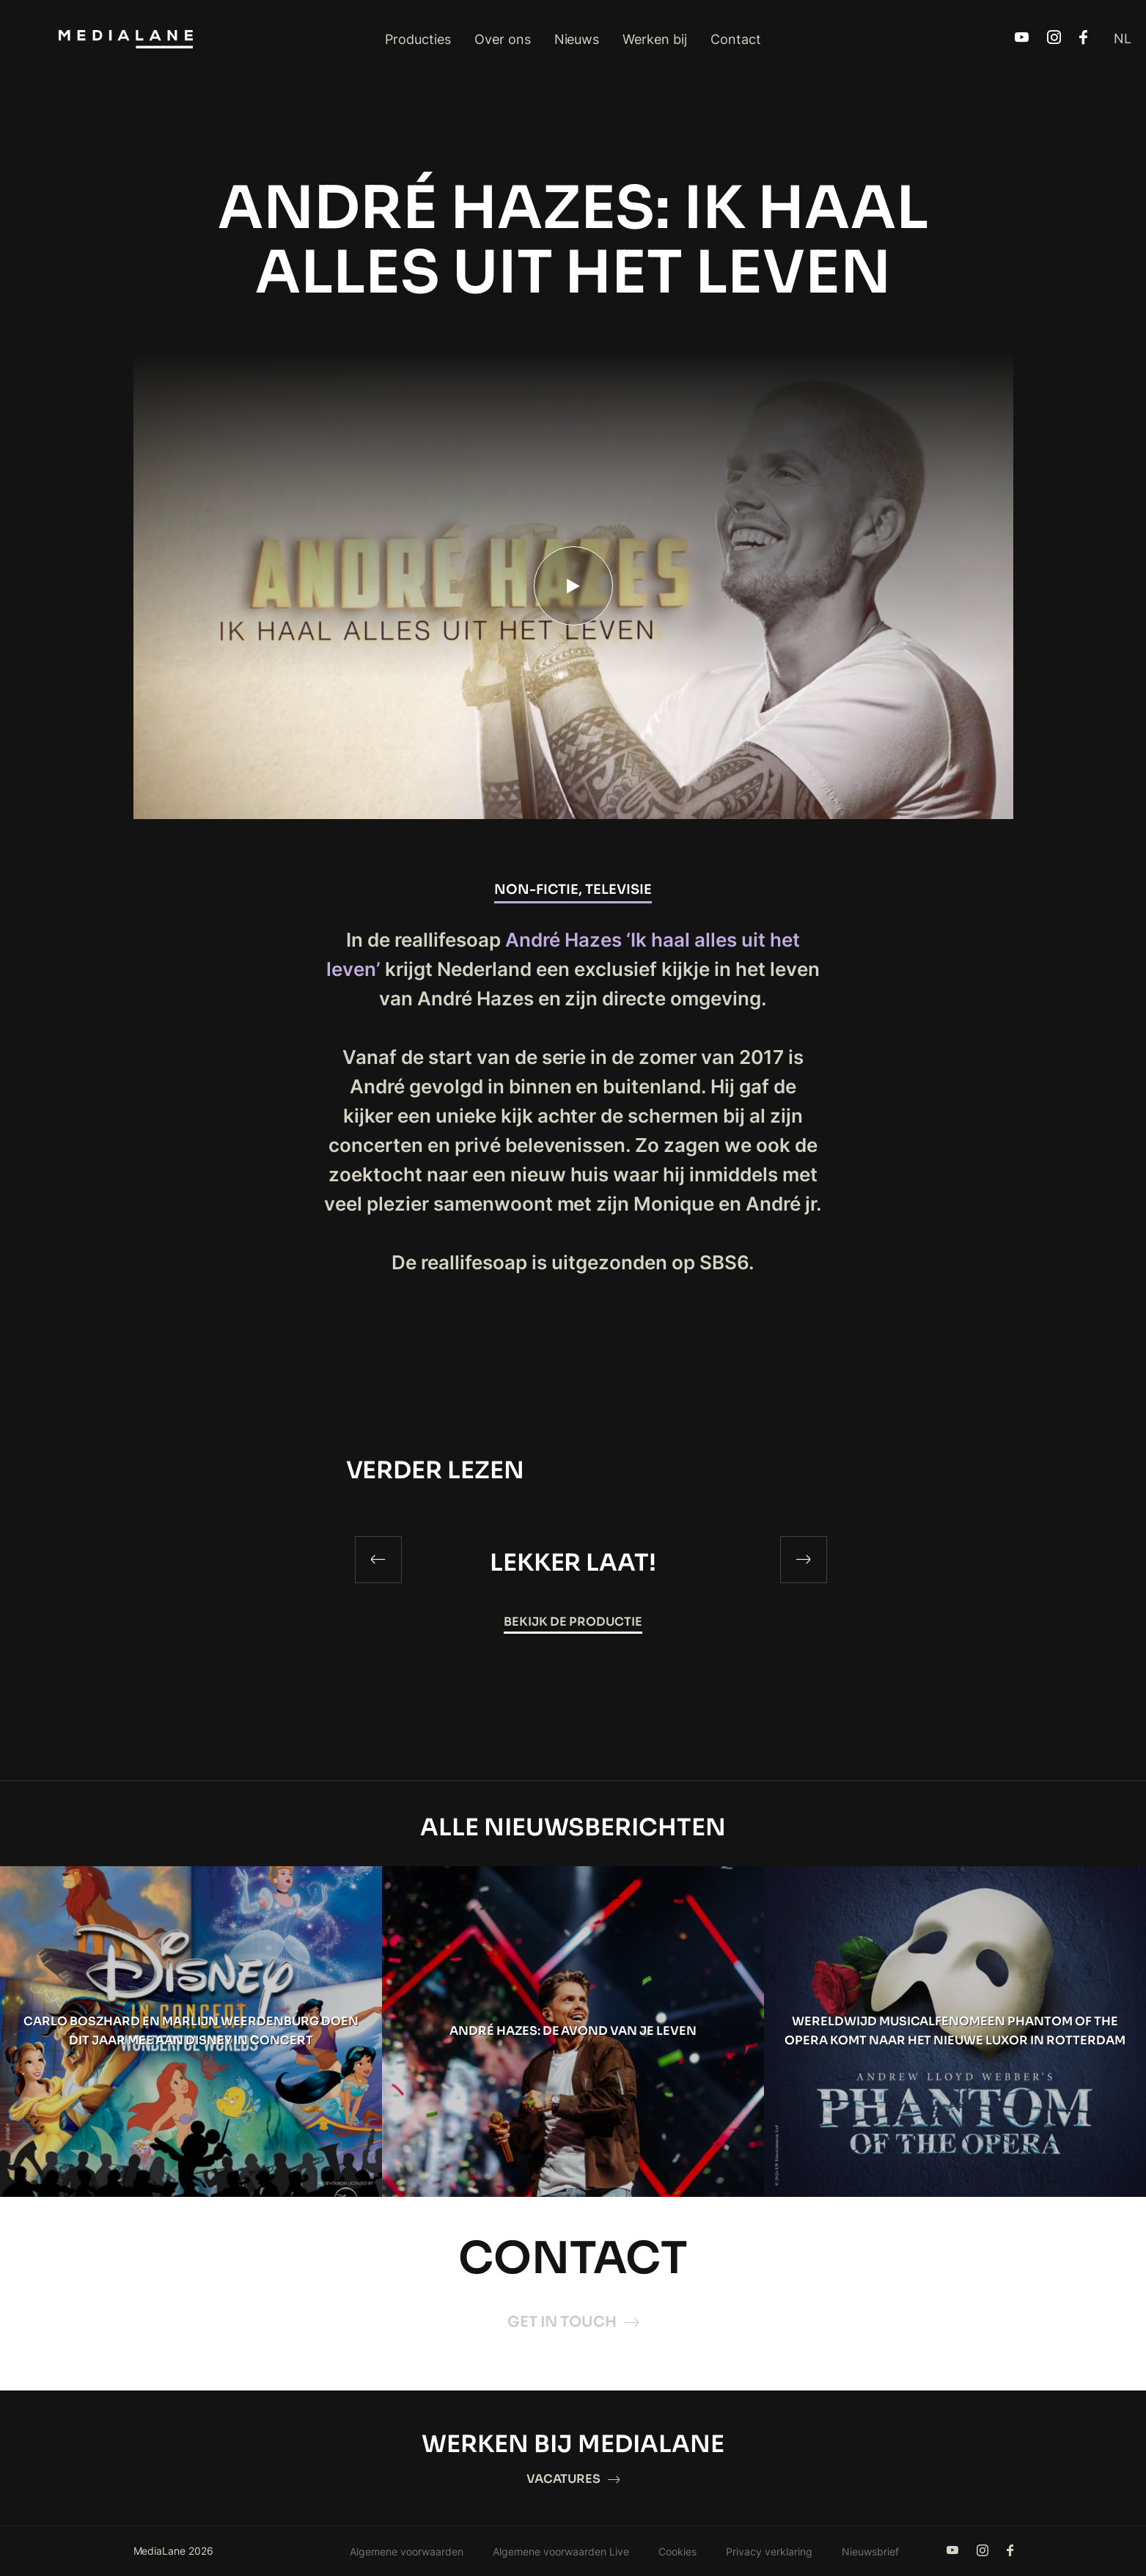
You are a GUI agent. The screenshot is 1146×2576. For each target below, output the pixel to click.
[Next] (803, 1559)
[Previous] (378, 1559)
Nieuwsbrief (870, 2551)
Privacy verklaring (769, 2551)
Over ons (502, 39)
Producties (418, 39)
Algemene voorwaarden (406, 2551)
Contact (735, 39)
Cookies (677, 2551)
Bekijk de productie (573, 1621)
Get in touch (573, 2322)
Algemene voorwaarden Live (561, 2551)
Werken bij (654, 39)
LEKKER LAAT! (573, 1562)
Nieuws (577, 39)
